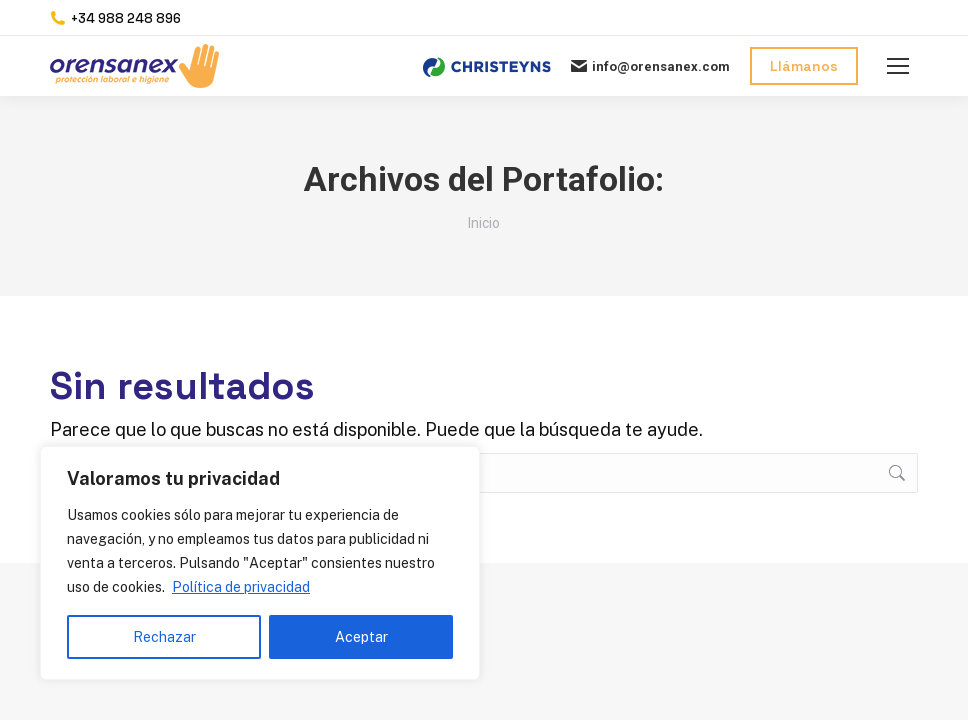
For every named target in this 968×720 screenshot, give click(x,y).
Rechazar (164, 637)
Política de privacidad (241, 587)
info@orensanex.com (650, 66)
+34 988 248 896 (115, 18)
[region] (260, 563)
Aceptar (361, 637)
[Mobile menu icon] (898, 66)
